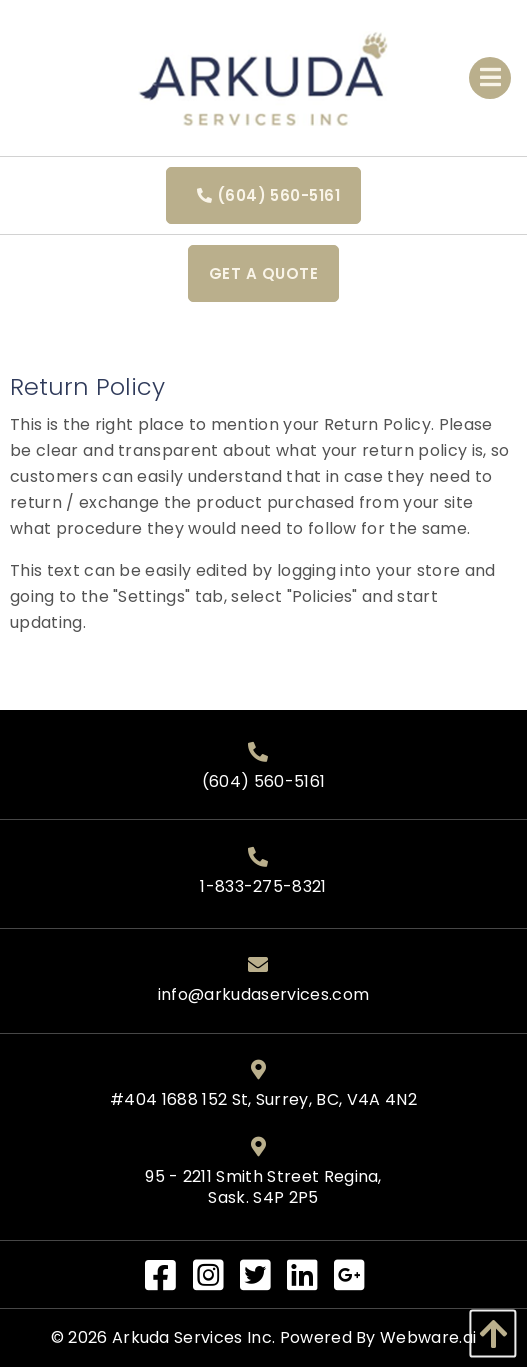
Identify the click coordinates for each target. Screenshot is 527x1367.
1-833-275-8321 (263, 887)
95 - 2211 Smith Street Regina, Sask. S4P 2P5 (263, 1188)
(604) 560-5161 (263, 195)
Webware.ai (428, 1337)
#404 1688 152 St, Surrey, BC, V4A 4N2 (263, 1100)
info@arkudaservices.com (263, 995)
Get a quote (263, 273)
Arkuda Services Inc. (193, 1337)
